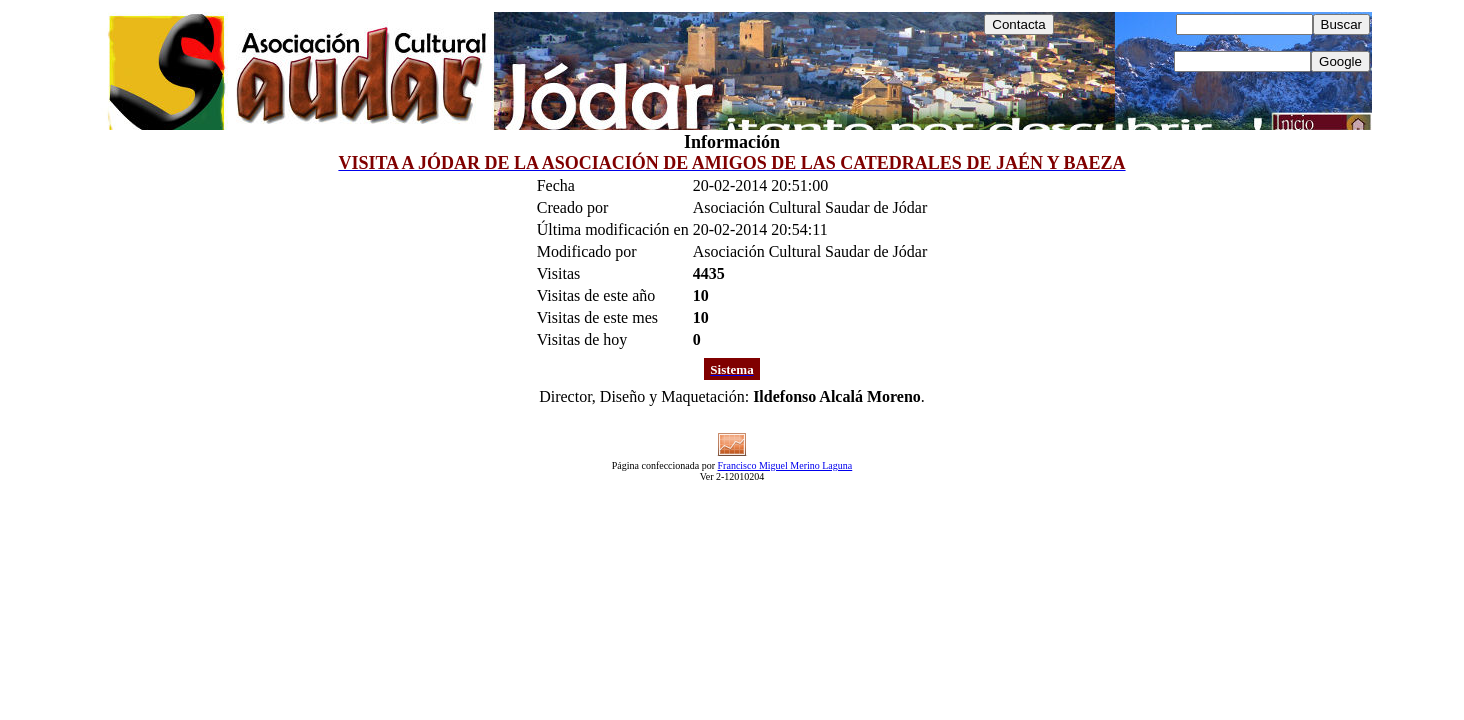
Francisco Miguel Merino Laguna (785, 465)
